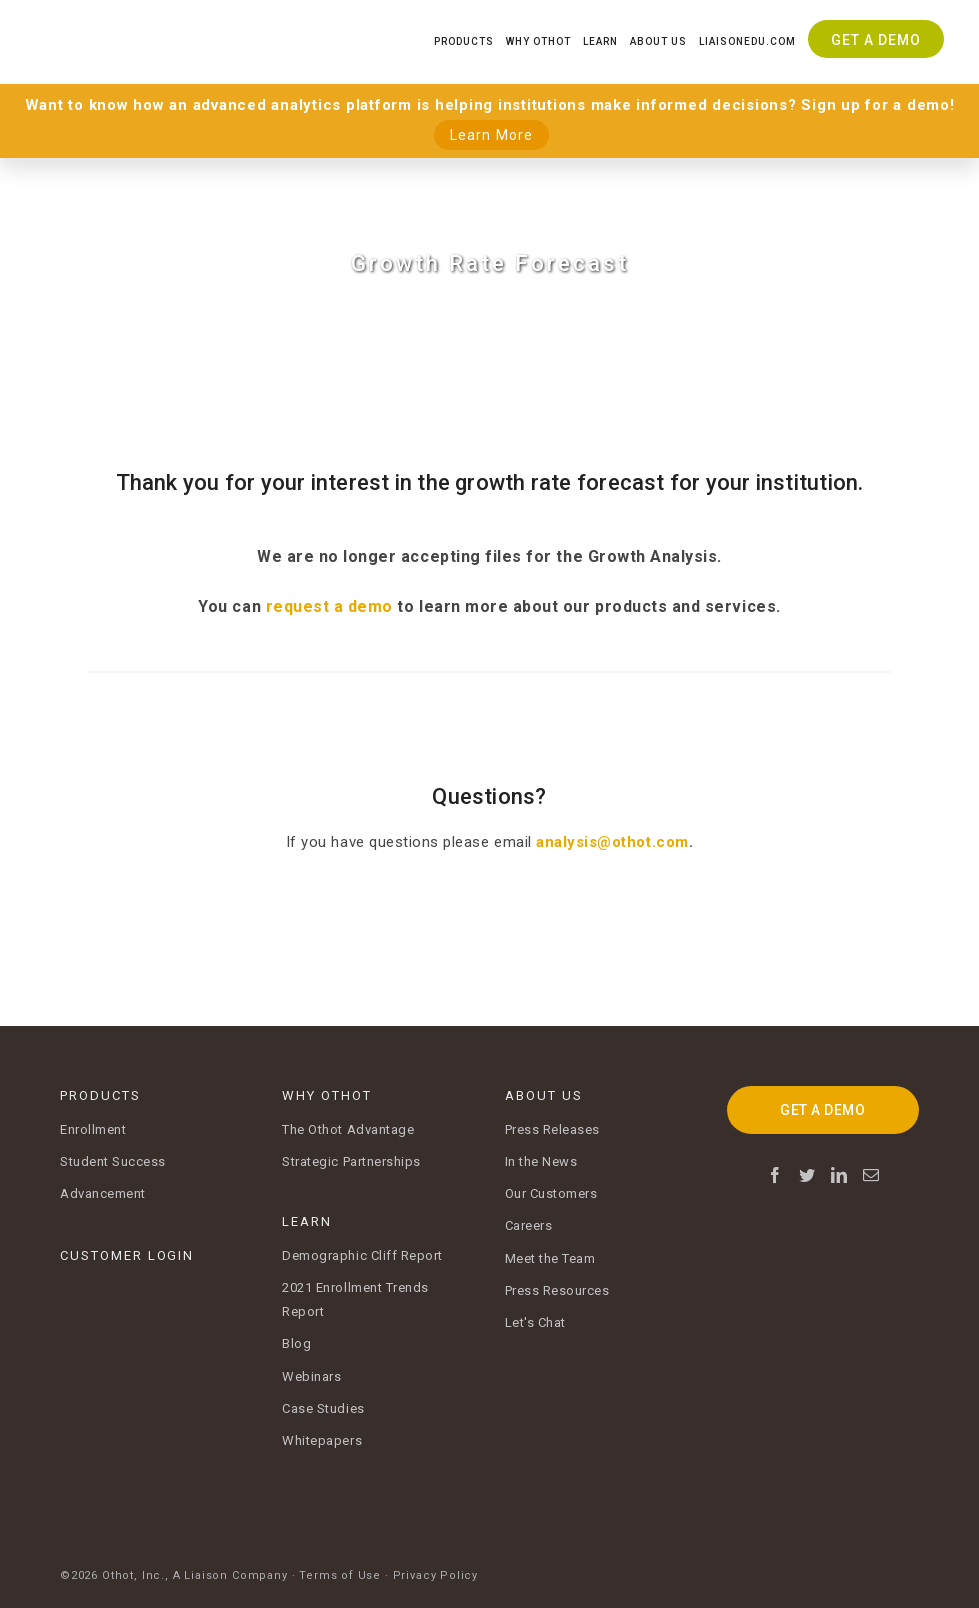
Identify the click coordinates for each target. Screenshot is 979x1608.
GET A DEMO (822, 1110)
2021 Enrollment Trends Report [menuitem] (355, 1299)
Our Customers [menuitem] (551, 1193)
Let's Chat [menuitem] (535, 1322)
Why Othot (538, 41)
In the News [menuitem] (541, 1161)
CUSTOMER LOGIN (127, 1255)
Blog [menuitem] (296, 1343)
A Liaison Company (230, 1566)
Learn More (491, 135)
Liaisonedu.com (747, 41)
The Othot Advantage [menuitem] (348, 1129)
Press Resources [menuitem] (557, 1290)
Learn (600, 41)
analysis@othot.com (612, 842)
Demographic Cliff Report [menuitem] (362, 1255)
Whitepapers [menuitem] (322, 1440)
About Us (658, 41)
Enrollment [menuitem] (93, 1129)
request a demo (329, 606)
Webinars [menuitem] (311, 1376)
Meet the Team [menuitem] (550, 1258)
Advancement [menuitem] (103, 1193)
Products (464, 41)
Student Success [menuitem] (113, 1161)
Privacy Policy (436, 1566)
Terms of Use (340, 1566)
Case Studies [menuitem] (323, 1408)
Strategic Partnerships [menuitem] (351, 1161)
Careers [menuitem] (529, 1225)
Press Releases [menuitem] (552, 1129)
